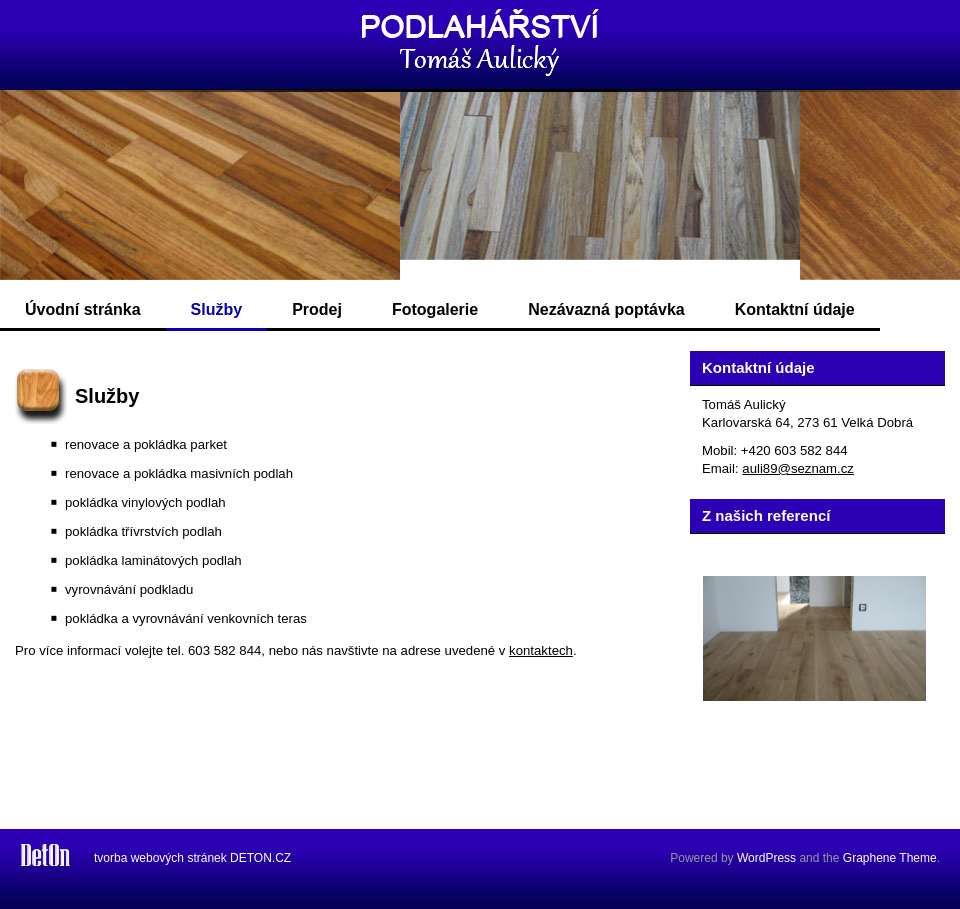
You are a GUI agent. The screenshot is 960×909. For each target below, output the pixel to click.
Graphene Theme (890, 858)
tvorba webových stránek (160, 858)
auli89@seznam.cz (798, 468)
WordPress (766, 858)
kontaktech (541, 650)
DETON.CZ (260, 858)
